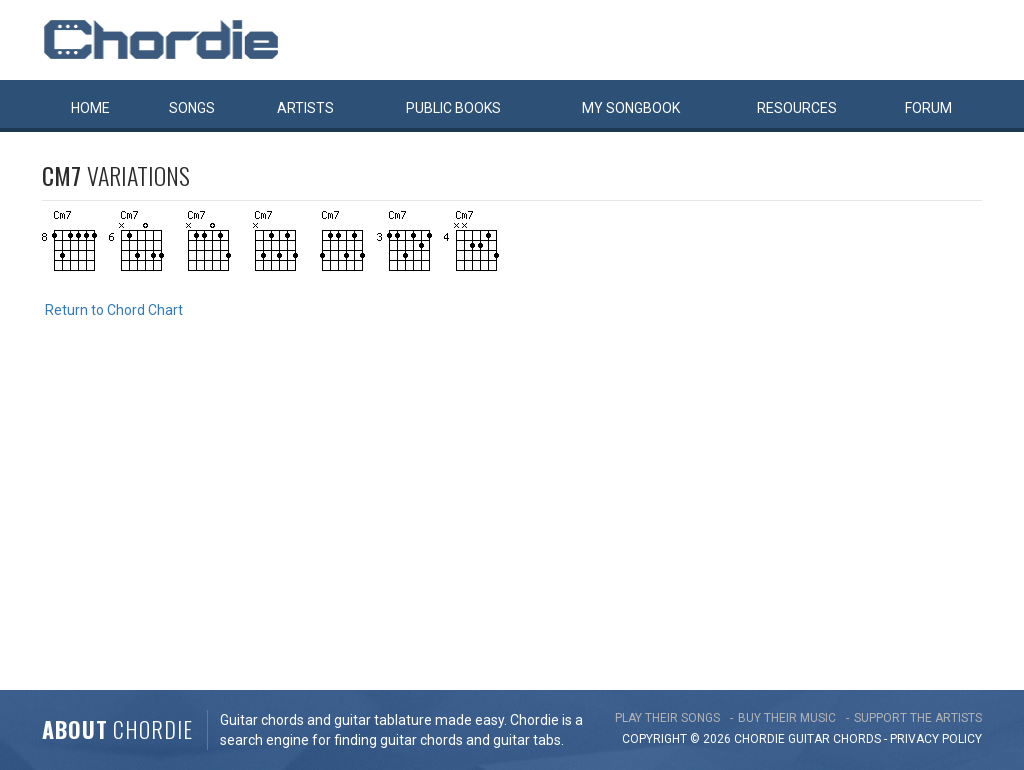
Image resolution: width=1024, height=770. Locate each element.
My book (631, 108)
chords (857, 739)
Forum (928, 108)
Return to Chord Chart (114, 310)
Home (90, 108)
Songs (192, 108)
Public (453, 108)
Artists (305, 108)
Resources (797, 108)
